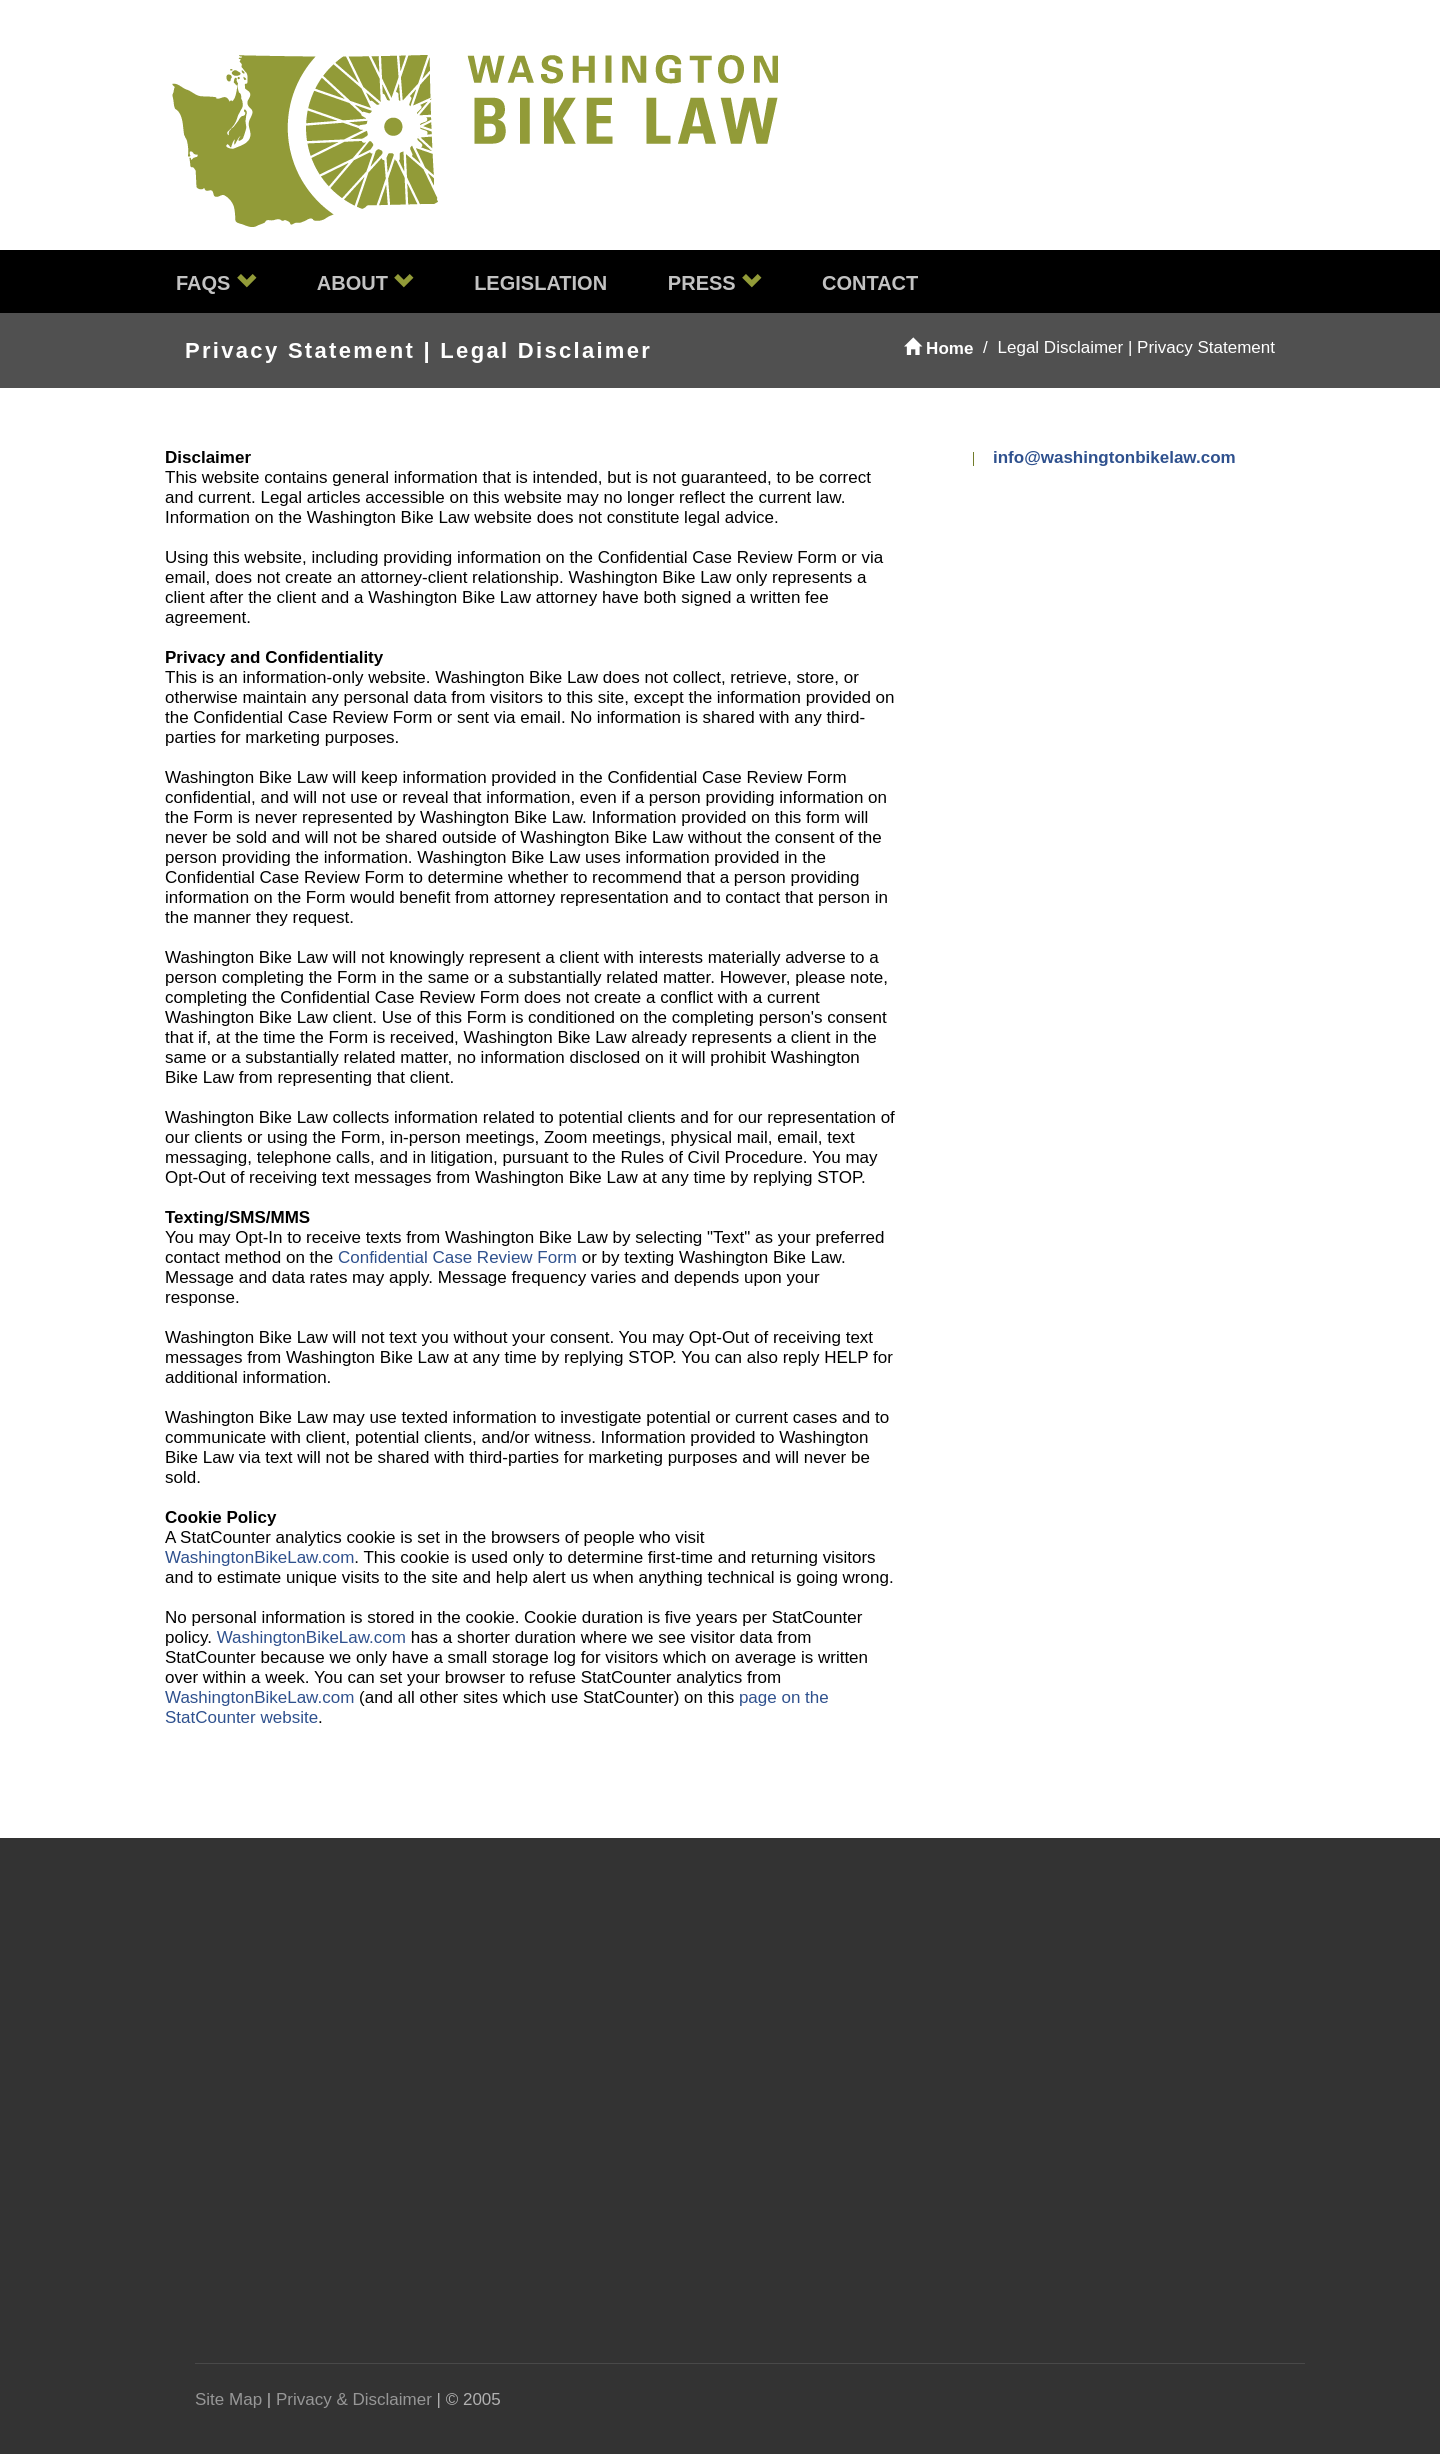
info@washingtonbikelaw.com (1114, 457)
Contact (870, 283)
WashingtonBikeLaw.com (259, 1557)
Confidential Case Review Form (457, 1257)
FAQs (216, 282)
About (365, 282)
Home (938, 348)
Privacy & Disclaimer (354, 2399)
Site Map (228, 2399)
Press (714, 282)
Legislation (540, 283)
